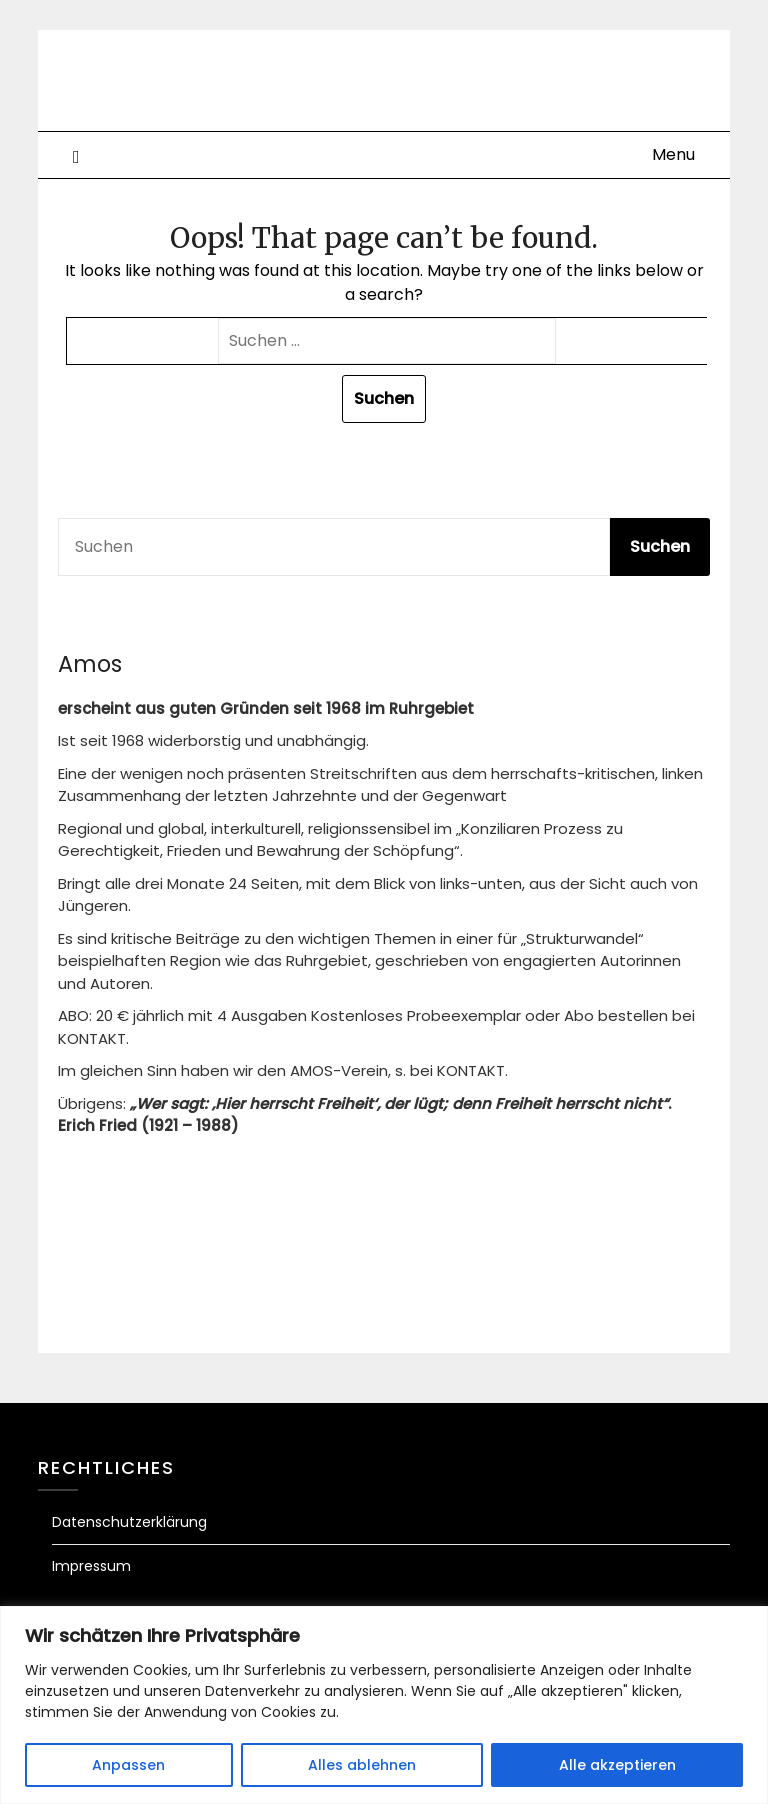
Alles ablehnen (362, 1765)
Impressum (91, 1566)
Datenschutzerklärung (129, 1522)
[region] (384, 1705)
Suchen (660, 546)
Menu (673, 154)
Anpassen (128, 1765)
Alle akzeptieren (617, 1765)
